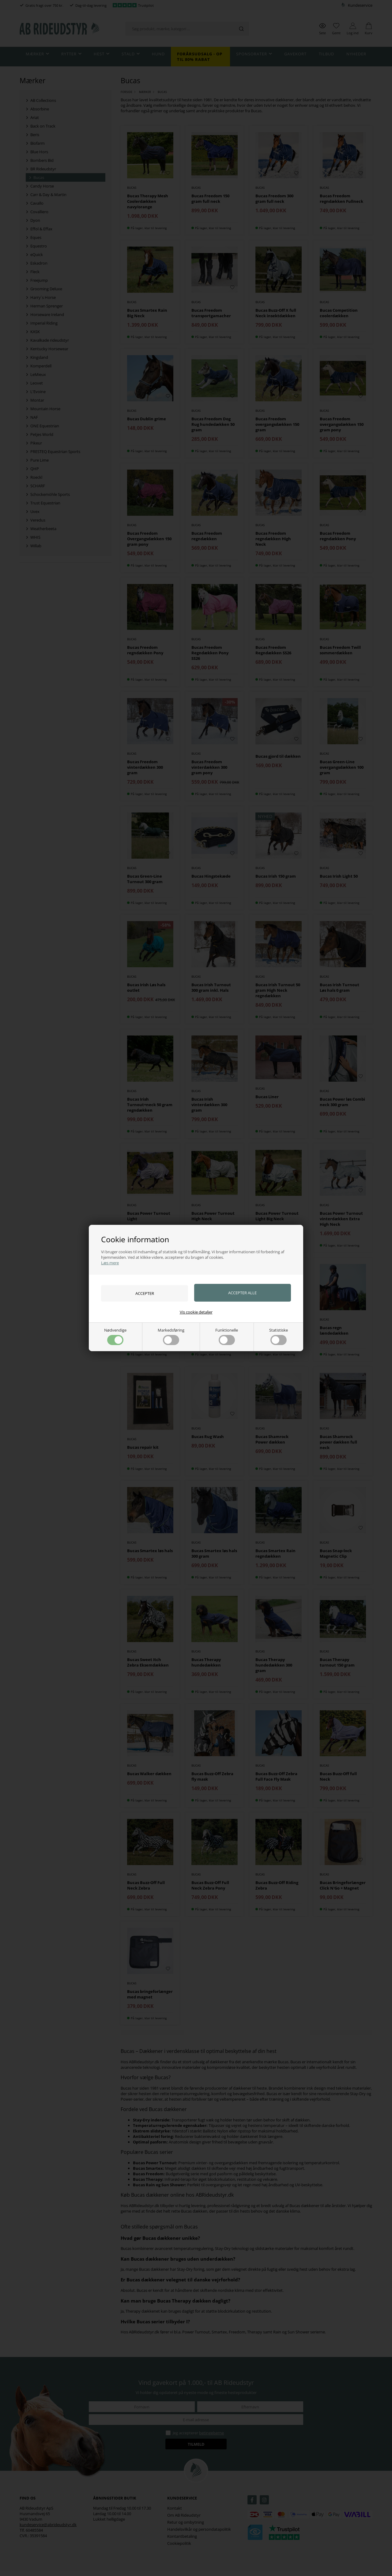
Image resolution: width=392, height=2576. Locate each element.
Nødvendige (115, 1336)
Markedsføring (171, 1336)
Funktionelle (226, 1336)
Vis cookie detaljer (196, 1312)
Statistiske (278, 1336)
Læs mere (110, 1263)
